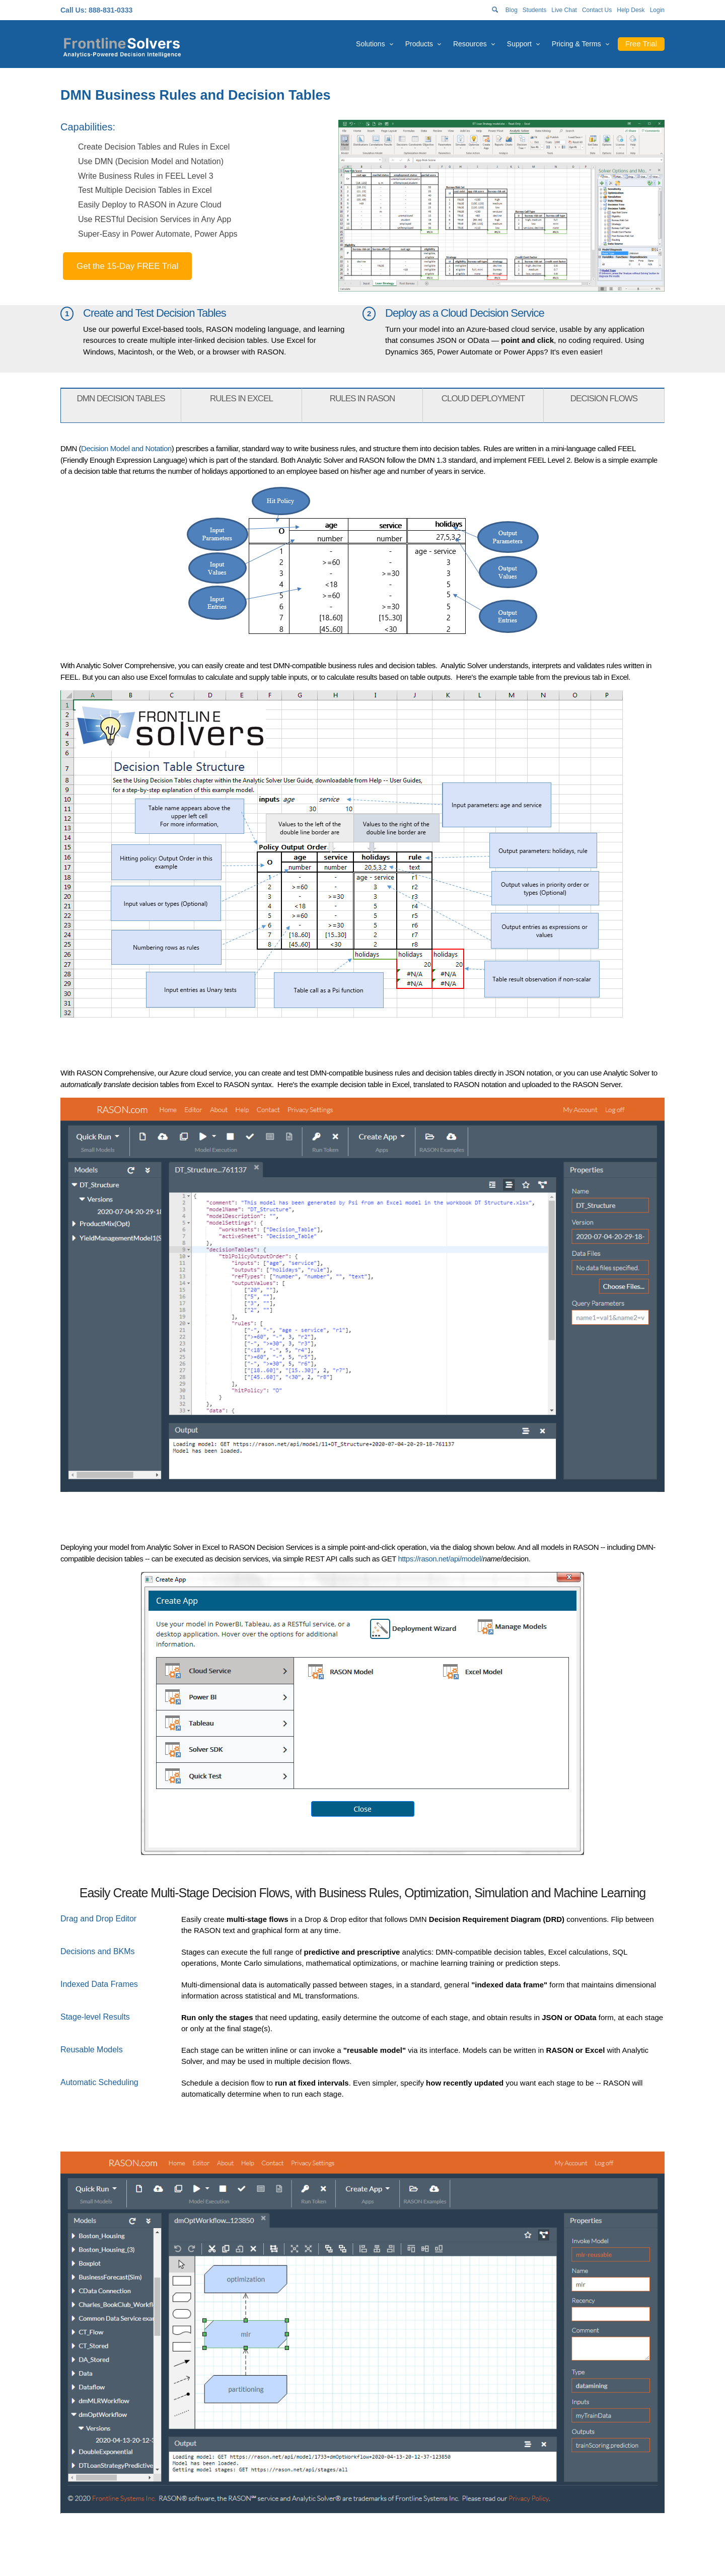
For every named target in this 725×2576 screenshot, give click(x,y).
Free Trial (641, 43)
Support (519, 44)
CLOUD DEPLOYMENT (483, 398)
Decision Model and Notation (126, 448)
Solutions (370, 44)
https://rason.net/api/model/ (440, 1558)
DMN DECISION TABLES (121, 398)
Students (534, 10)
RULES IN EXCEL (241, 398)
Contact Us (597, 10)
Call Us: (73, 10)
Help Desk (630, 10)
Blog (511, 10)
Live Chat (564, 10)
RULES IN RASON (362, 398)
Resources (470, 44)
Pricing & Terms (576, 44)
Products (419, 44)
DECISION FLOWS (603, 398)
